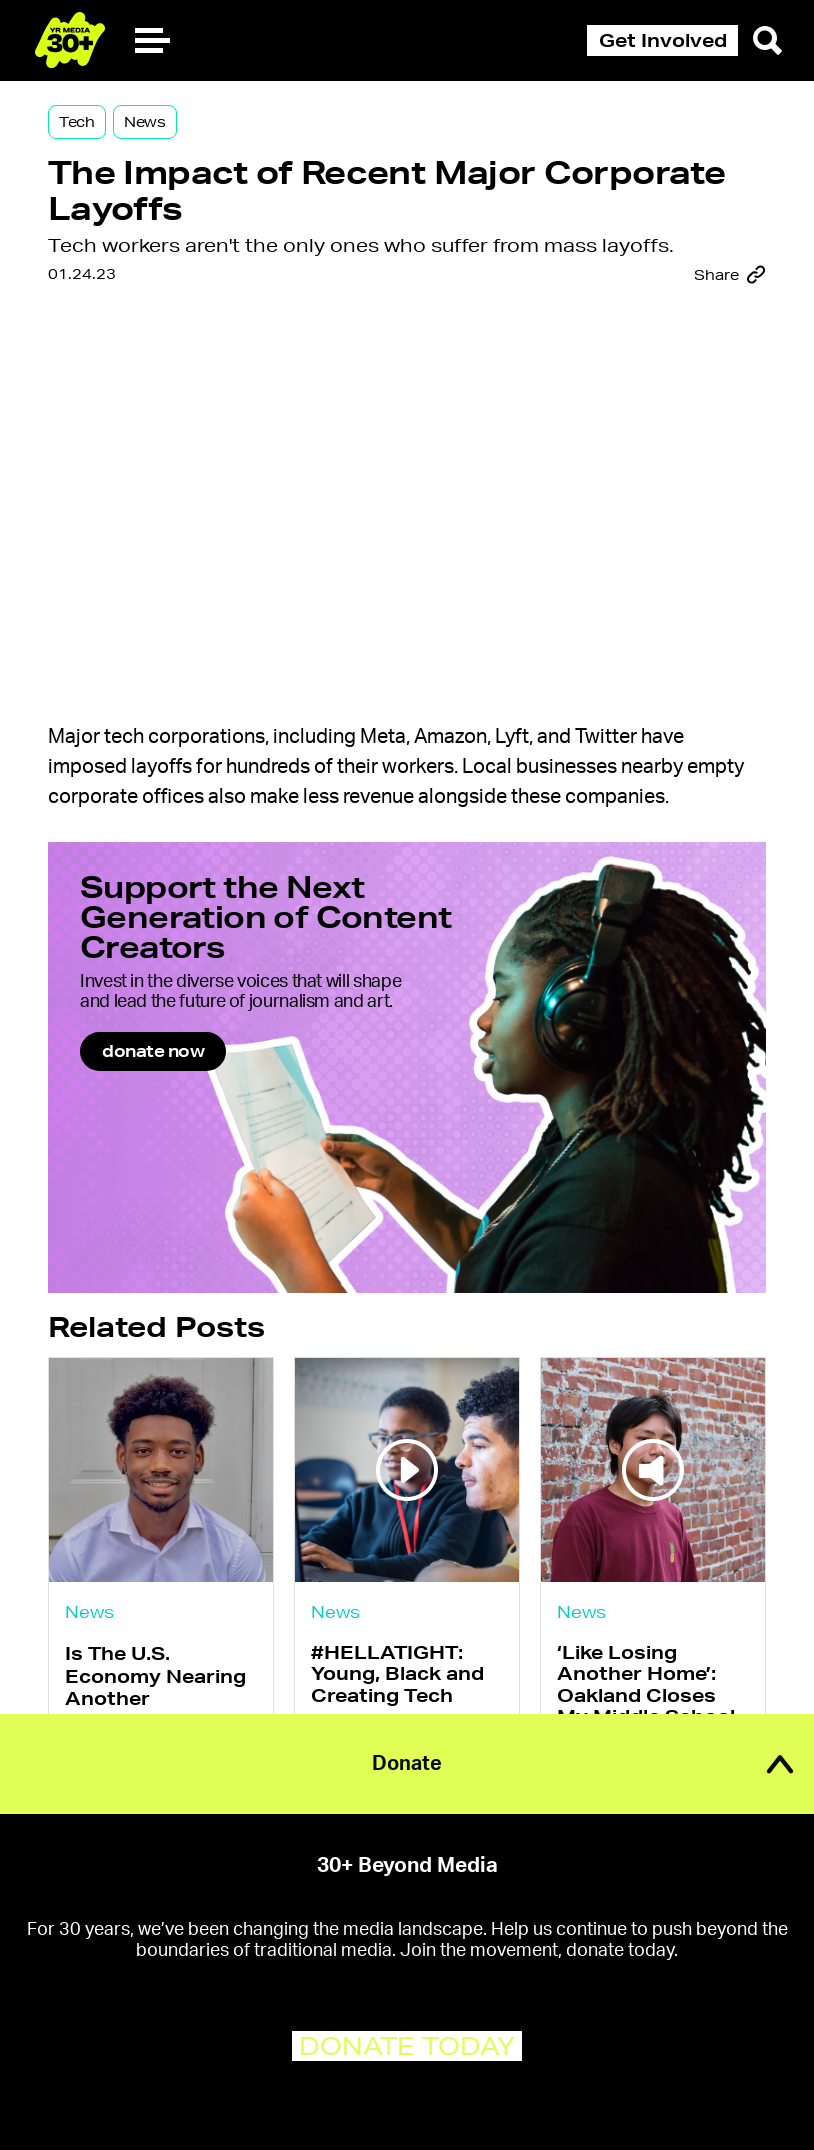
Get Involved (663, 40)
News (145, 122)
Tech (77, 122)
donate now (153, 1050)
